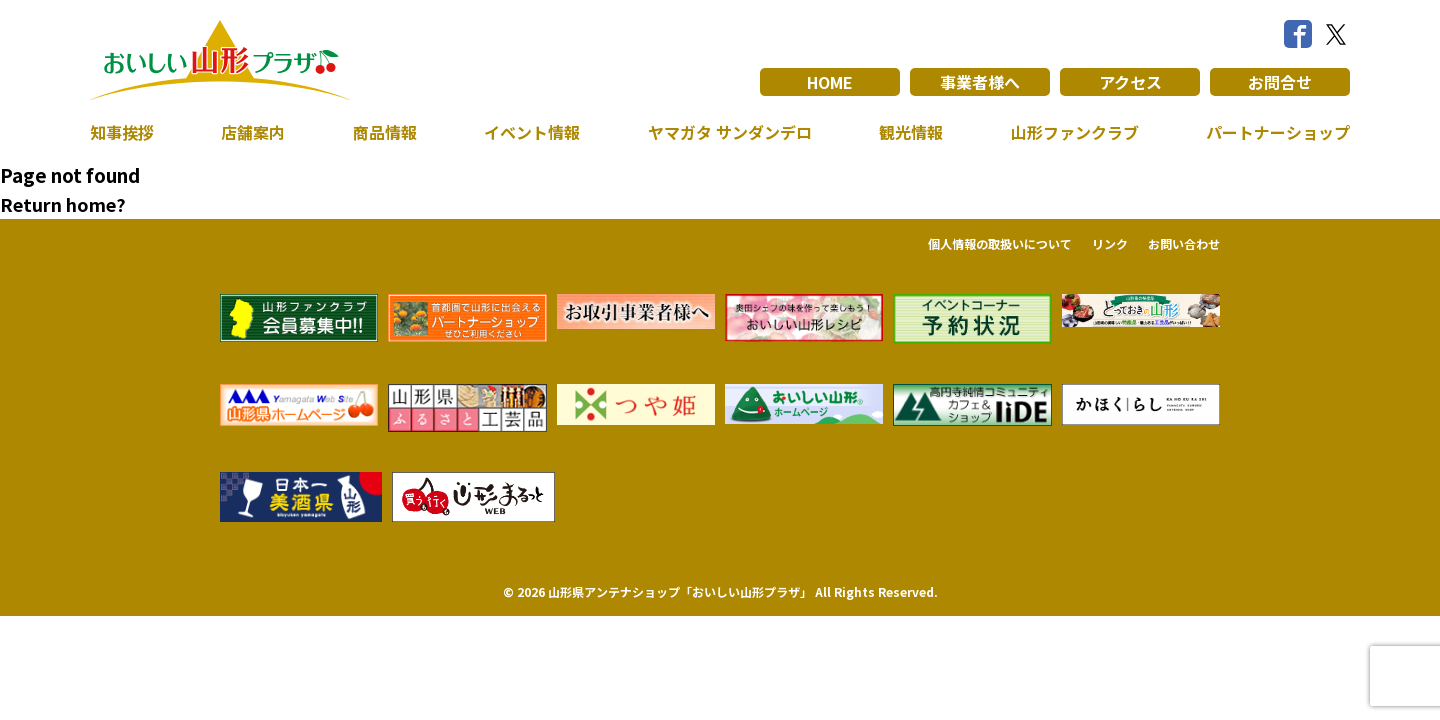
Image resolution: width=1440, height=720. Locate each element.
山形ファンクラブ (1075, 132)
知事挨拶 (122, 132)
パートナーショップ (1278, 132)
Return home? (63, 204)
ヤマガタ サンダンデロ (730, 132)
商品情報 (385, 132)
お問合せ (1280, 82)
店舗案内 (253, 132)
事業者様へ (980, 82)
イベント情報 (532, 132)
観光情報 (911, 132)
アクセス (1130, 82)
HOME (830, 82)
